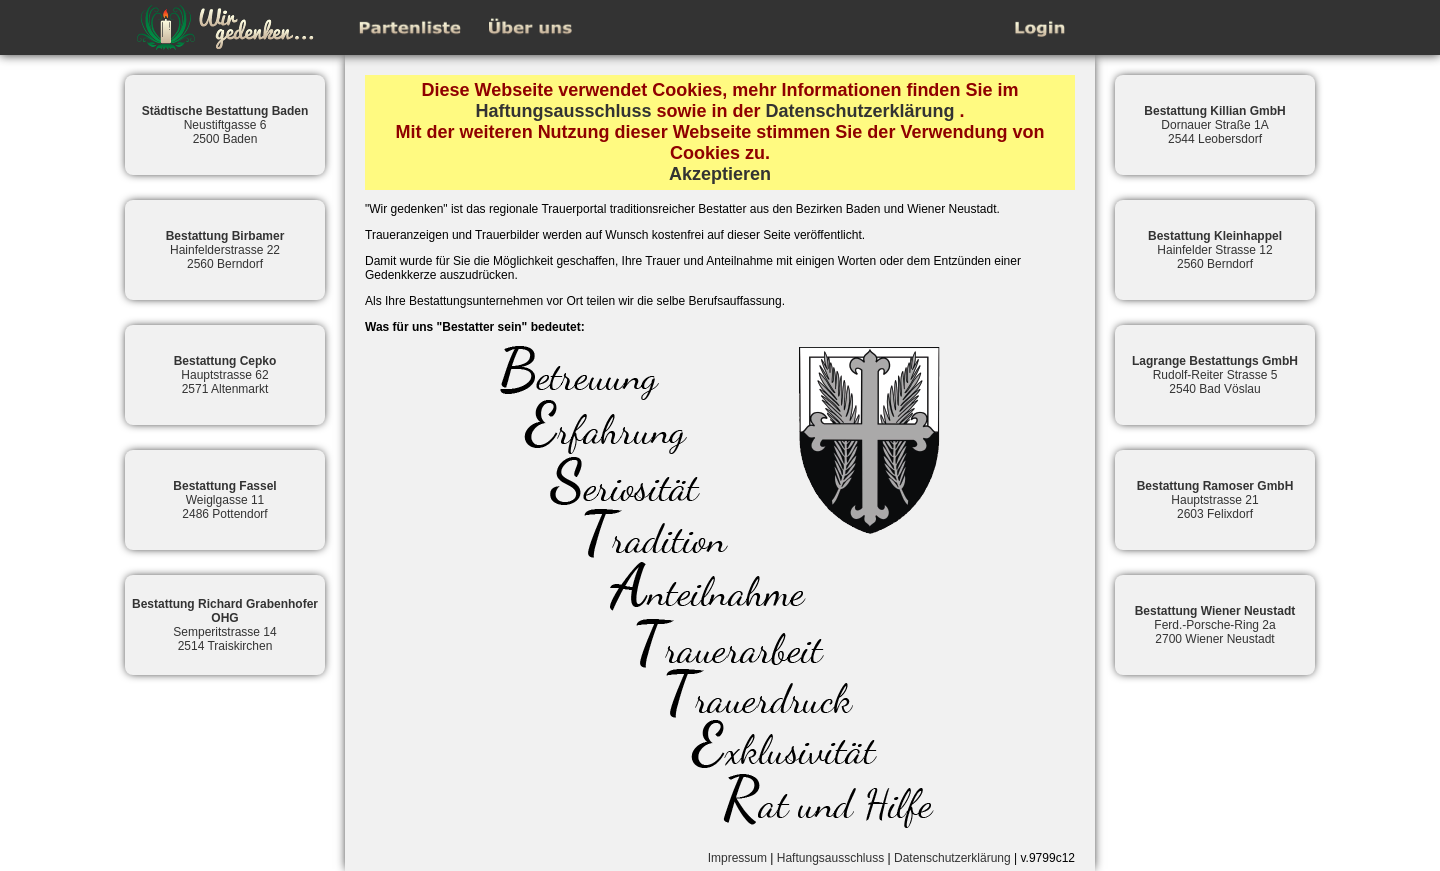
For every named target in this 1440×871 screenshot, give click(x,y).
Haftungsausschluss (563, 111)
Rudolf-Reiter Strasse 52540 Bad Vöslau (1215, 375)
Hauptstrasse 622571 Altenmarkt (225, 375)
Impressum (737, 858)
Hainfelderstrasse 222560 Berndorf (225, 250)
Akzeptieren (720, 174)
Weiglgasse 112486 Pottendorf (224, 500)
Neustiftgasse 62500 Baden (225, 125)
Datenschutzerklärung (860, 111)
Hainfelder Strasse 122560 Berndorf (1215, 250)
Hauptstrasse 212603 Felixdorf (1215, 500)
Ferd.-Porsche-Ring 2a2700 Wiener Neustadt (1215, 625)
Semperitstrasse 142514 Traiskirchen (225, 625)
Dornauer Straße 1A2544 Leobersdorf (1214, 125)
